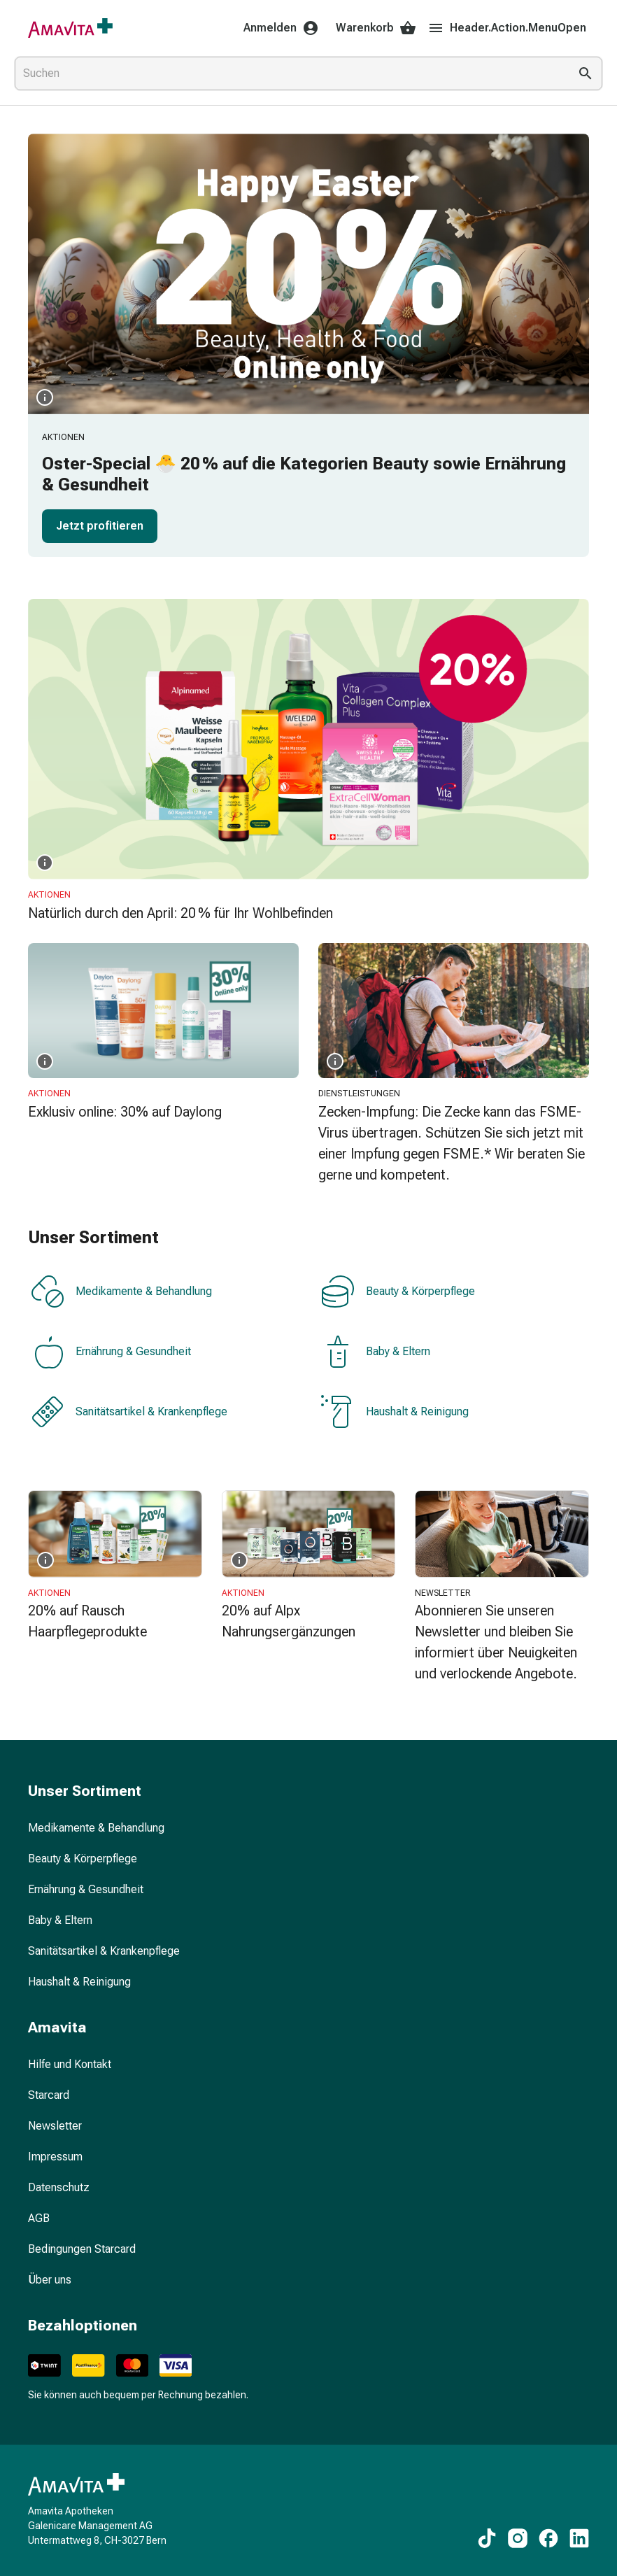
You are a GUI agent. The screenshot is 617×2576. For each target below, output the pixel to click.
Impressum (55, 2156)
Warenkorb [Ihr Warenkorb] (376, 28)
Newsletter (55, 2125)
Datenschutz (59, 2187)
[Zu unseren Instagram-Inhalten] (517, 2538)
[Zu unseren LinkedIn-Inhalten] (579, 2538)
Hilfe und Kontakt (69, 2064)
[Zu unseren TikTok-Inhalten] (487, 2538)
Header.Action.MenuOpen (506, 28)
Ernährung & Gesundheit (111, 1351)
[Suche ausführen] (585, 73)
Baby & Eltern (375, 1351)
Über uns (49, 2279)
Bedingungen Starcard (82, 2249)
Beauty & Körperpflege (398, 1291)
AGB (39, 2218)
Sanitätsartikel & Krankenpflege (129, 1412)
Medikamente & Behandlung (121, 1291)
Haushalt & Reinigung (395, 1412)
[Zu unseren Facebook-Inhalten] (548, 2538)
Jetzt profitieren (99, 525)
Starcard (48, 2095)
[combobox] (289, 73)
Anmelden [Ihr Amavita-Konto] (281, 28)
